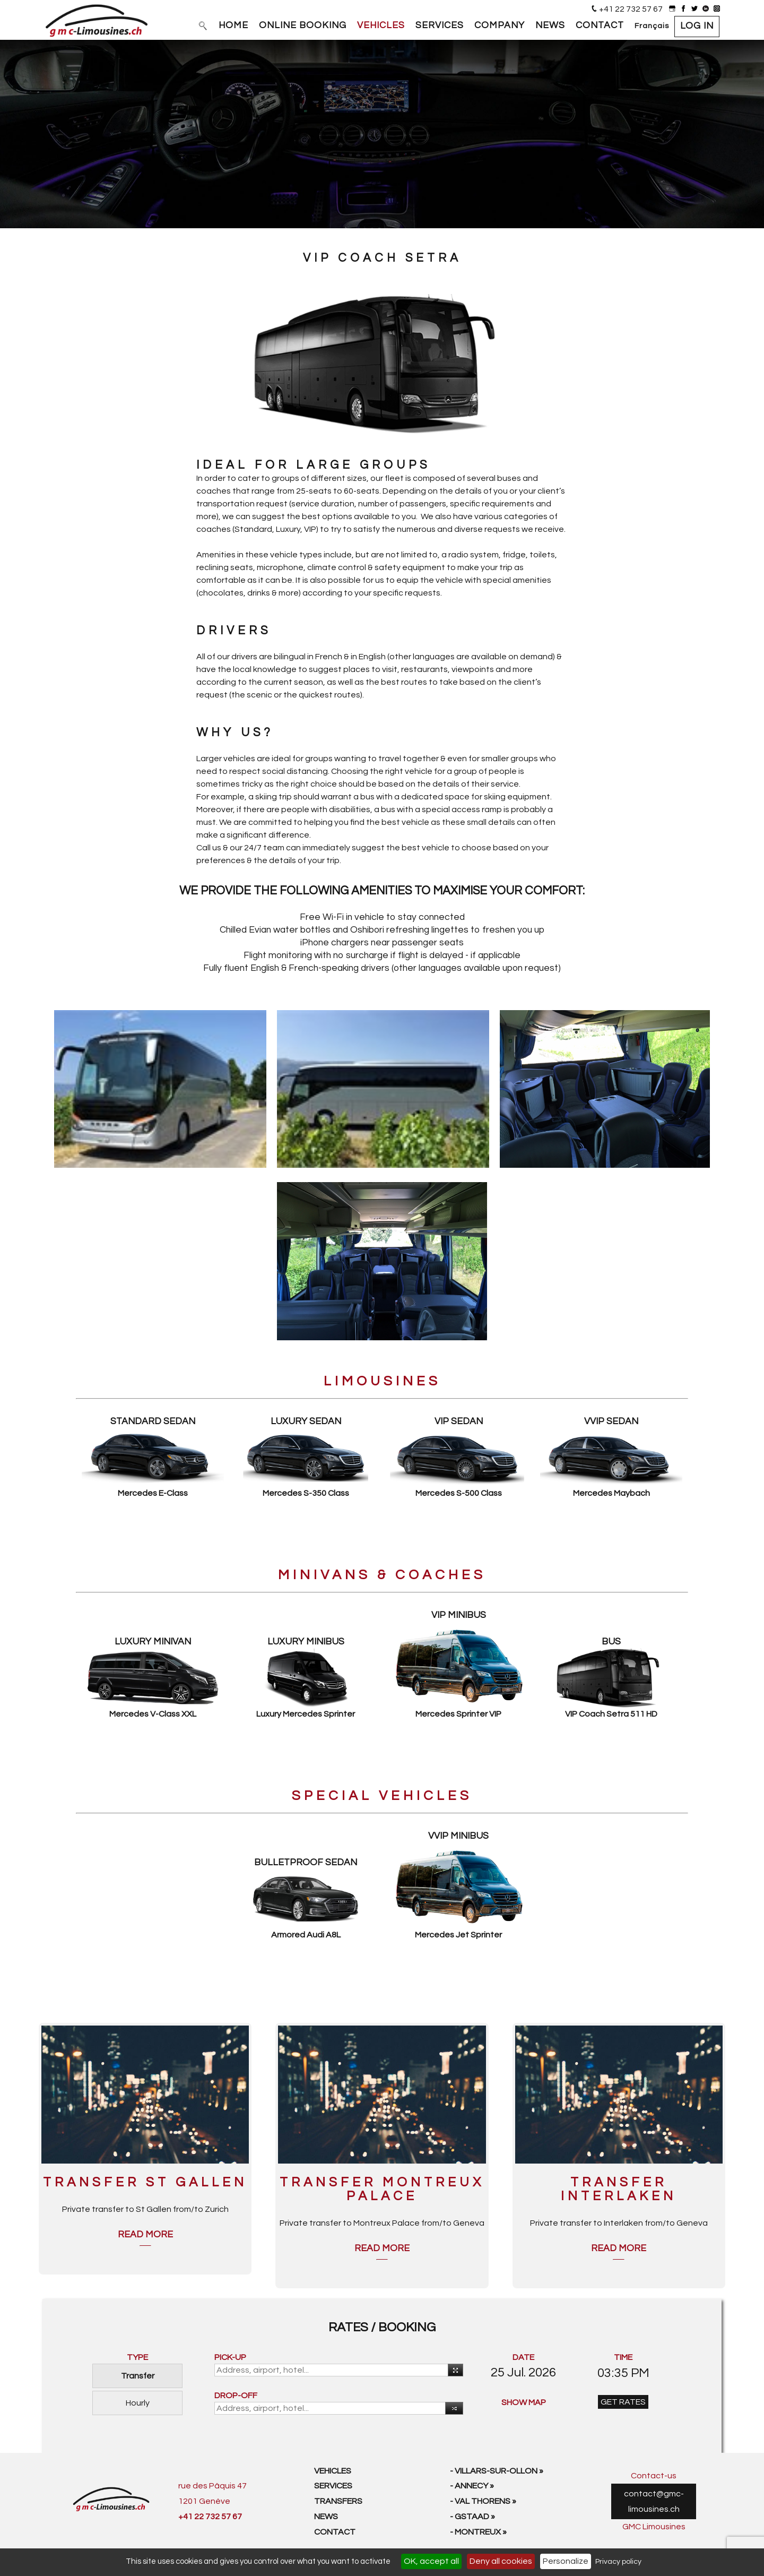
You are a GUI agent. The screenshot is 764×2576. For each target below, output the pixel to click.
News (326, 2516)
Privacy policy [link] (618, 2561)
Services (333, 2486)
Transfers (338, 2501)
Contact (334, 2532)
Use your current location (453, 2370)
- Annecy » (472, 2486)
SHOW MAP (523, 2402)
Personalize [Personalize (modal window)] (565, 2561)
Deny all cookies (501, 2561)
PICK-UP (230, 2357)
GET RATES (623, 2402)
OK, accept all (431, 2561)
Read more (145, 2234)
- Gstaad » (472, 2516)
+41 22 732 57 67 (631, 9)
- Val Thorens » (483, 2501)
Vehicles (332, 2471)
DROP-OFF (235, 2395)
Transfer (137, 2376)
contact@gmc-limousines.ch (654, 2501)
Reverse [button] (451, 2409)
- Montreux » (478, 2532)
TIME (623, 2357)
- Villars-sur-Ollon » (496, 2471)
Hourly (138, 2403)
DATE (523, 2357)
